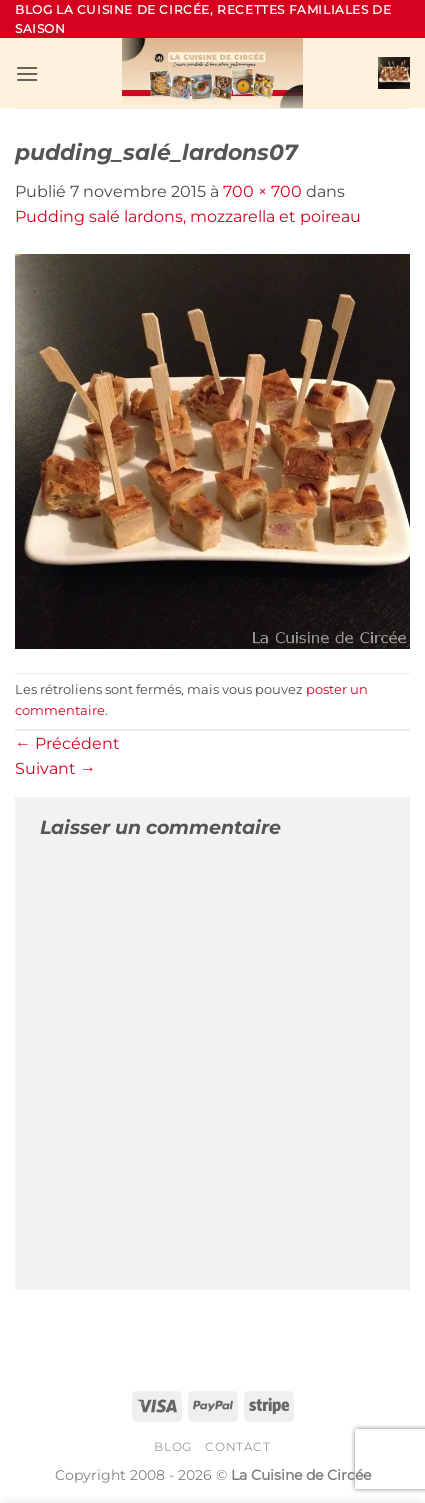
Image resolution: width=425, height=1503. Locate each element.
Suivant (55, 768)
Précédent (67, 743)
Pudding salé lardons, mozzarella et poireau (188, 216)
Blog (172, 1446)
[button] (27, 73)
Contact (237, 1446)
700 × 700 (262, 191)
